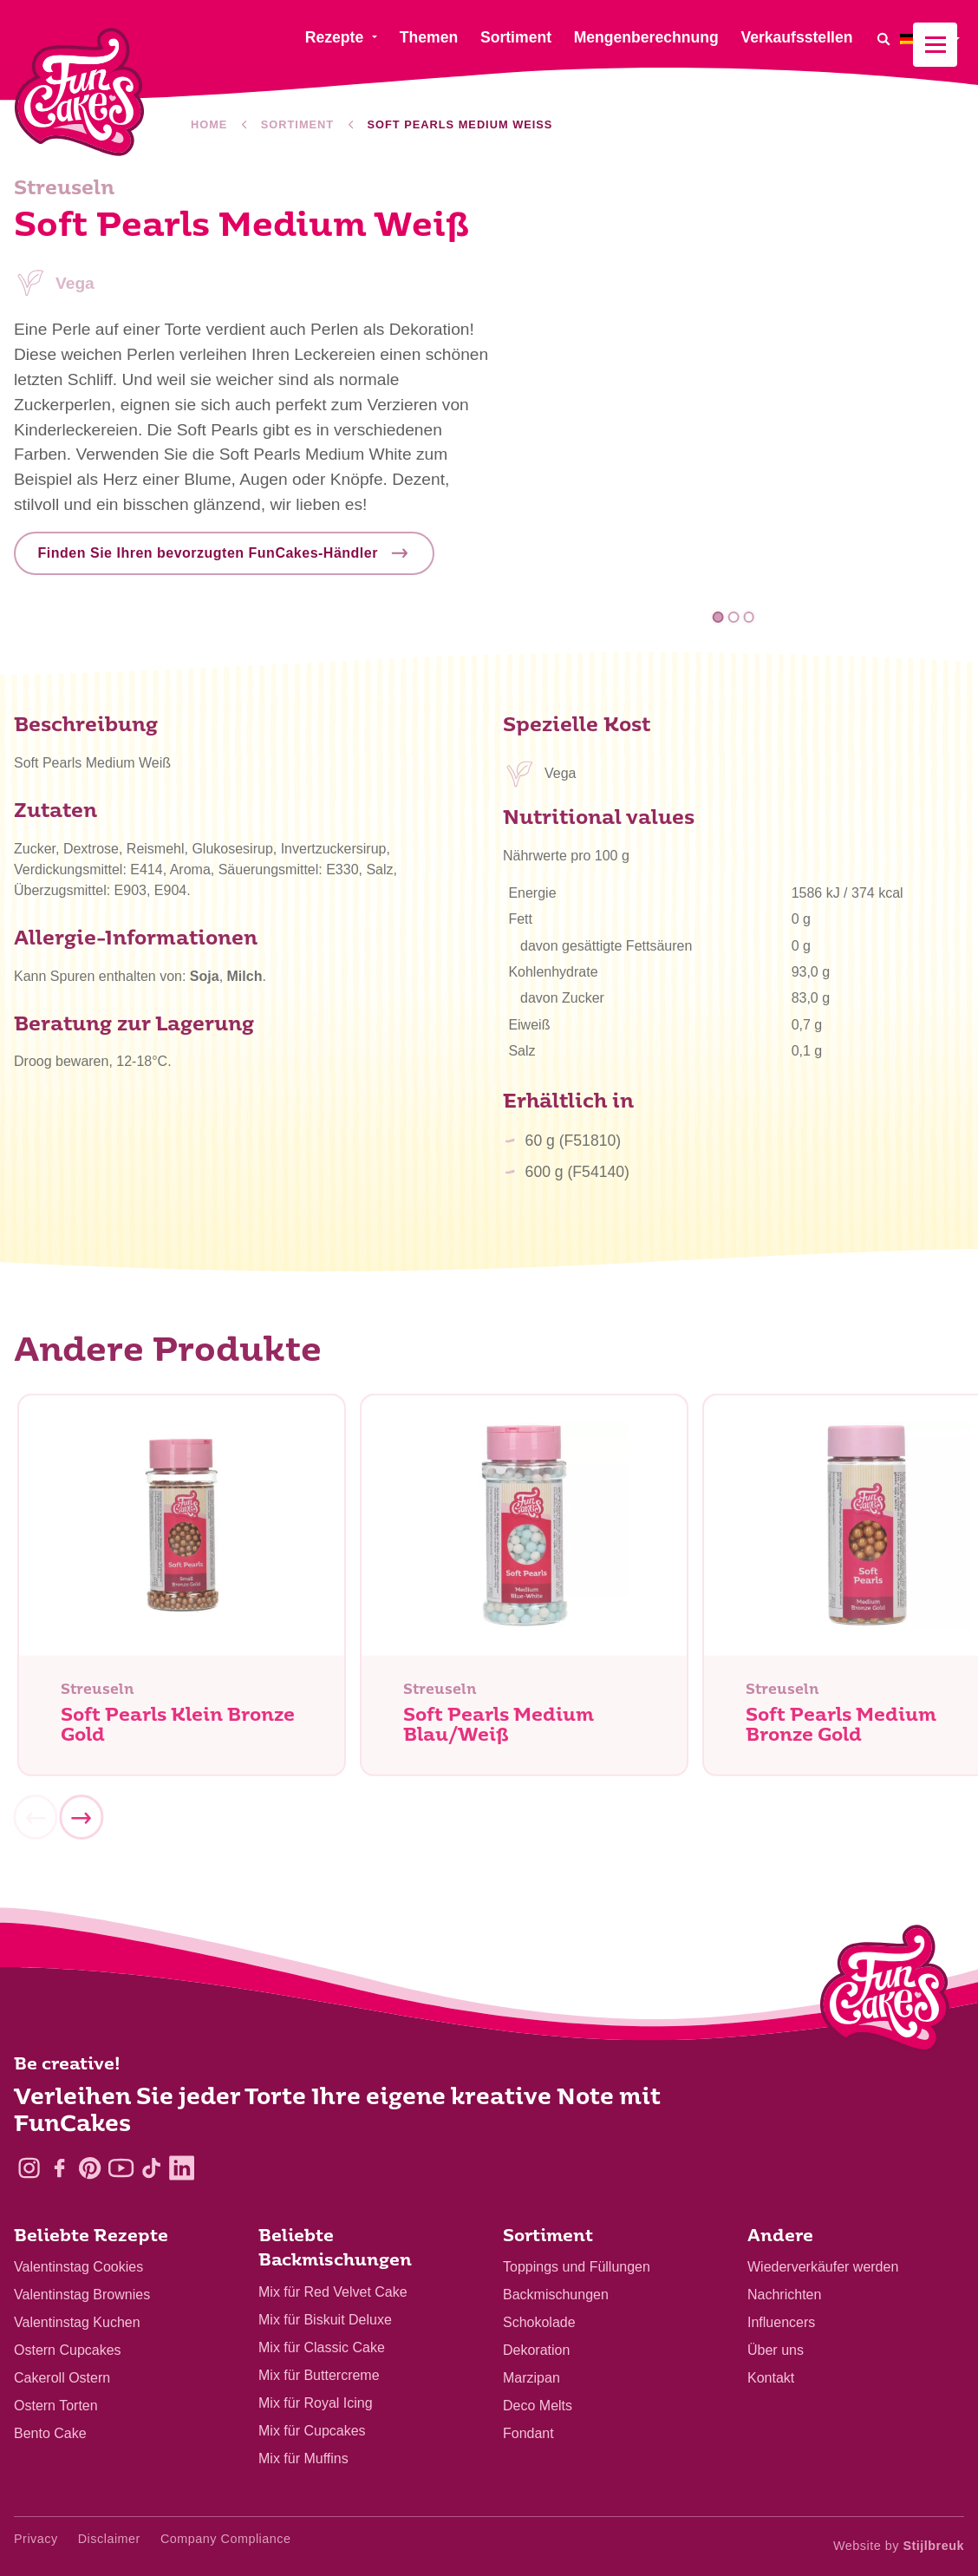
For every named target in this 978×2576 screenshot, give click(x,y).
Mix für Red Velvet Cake (333, 2292)
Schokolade (539, 2322)
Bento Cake (50, 2433)
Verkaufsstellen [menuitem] (796, 37)
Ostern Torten (56, 2405)
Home (209, 124)
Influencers (781, 2322)
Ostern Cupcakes (67, 2350)
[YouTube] (121, 2168)
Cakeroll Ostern (62, 2377)
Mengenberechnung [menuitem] (646, 37)
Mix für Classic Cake (321, 2347)
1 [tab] (718, 617)
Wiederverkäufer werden (822, 2266)
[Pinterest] (90, 2168)
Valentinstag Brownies (82, 2294)
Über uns (775, 2350)
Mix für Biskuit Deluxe (325, 2319)
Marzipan (531, 2377)
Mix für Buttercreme (319, 2375)
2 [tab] (734, 617)
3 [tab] (748, 617)
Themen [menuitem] (429, 37)
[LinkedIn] (181, 2168)
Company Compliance (225, 2539)
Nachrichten (784, 2294)
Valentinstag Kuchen (77, 2322)
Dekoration (536, 2350)
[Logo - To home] (884, 1992)
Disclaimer (109, 2539)
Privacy (36, 2539)
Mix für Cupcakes (312, 2430)
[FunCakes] (79, 92)
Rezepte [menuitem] (334, 37)
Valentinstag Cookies (78, 2266)
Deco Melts (537, 2405)
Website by (898, 2546)
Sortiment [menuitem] (515, 37)
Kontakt (770, 2377)
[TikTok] (151, 2168)
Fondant (528, 2433)
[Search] (882, 38)
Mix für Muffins (303, 2458)
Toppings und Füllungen (576, 2266)
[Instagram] (29, 2168)
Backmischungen (556, 2294)
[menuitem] (932, 38)
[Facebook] (59, 2168)
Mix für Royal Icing (315, 2403)
